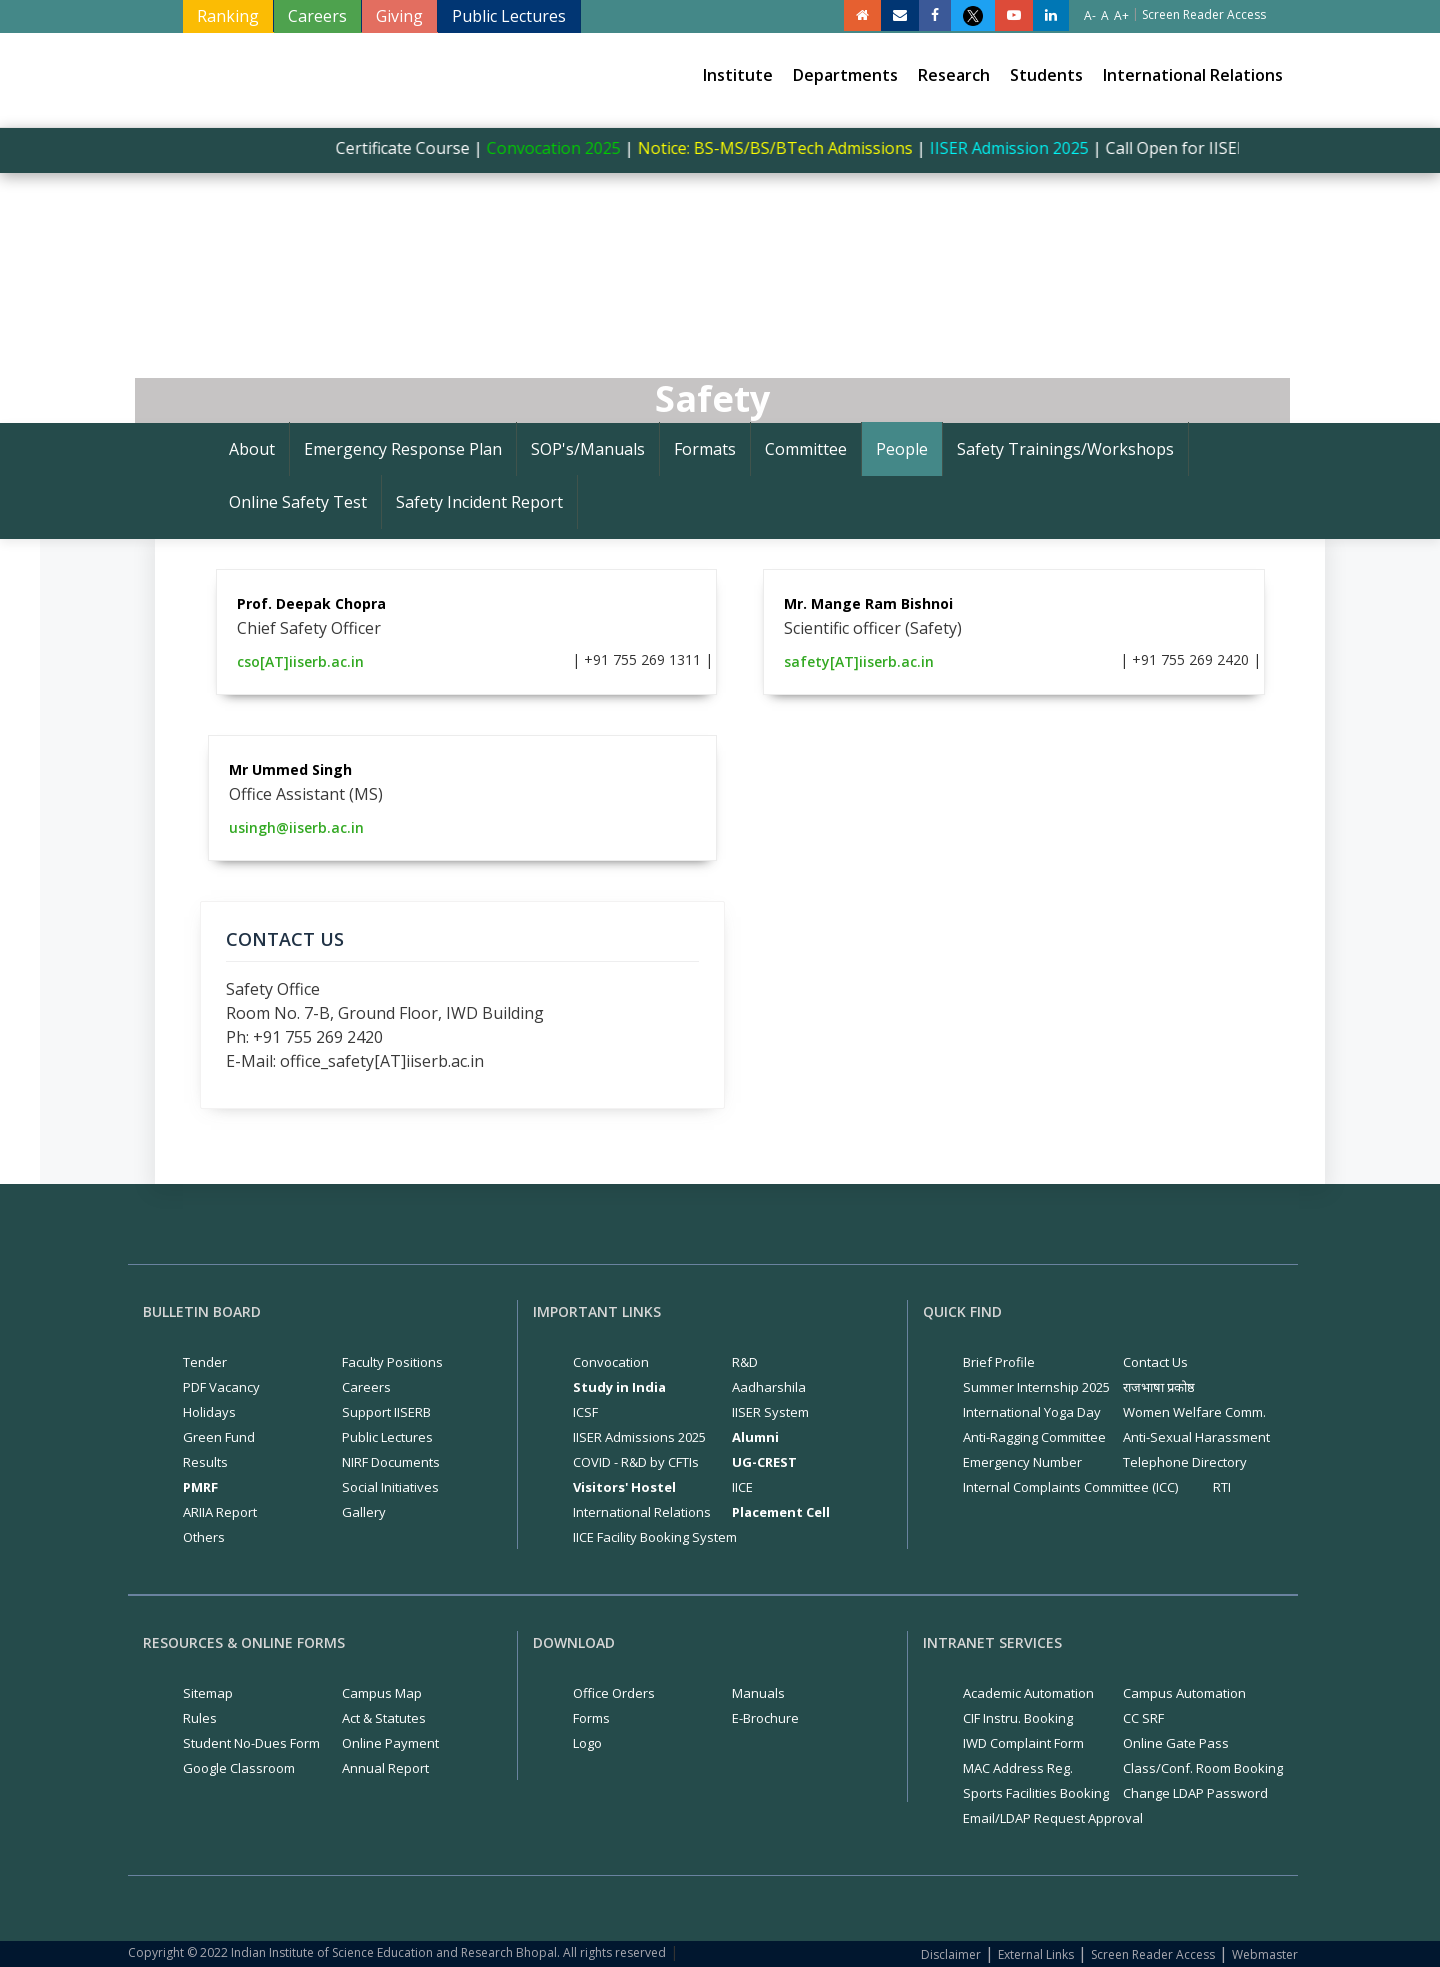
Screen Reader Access (1153, 1954)
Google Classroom (239, 1768)
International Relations (1193, 75)
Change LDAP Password (1195, 1793)
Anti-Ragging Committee (1034, 1437)
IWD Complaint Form (1023, 1743)
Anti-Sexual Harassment (1196, 1437)
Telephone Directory (1185, 1462)
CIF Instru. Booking (1018, 1718)
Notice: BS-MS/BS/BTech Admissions (786, 148)
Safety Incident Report (479, 502)
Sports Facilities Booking (1036, 1793)
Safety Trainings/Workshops (1065, 449)
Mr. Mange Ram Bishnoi (868, 603)
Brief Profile (999, 1362)
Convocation (611, 1362)
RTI (1222, 1487)
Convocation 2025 (565, 148)
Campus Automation (1184, 1693)
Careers (317, 16)
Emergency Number (1022, 1462)
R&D (745, 1362)
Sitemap (208, 1693)
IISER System (770, 1412)
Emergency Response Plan (403, 449)
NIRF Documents (391, 1462)
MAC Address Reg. (1018, 1768)
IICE (742, 1487)
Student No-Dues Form (251, 1743)
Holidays (209, 1412)
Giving (399, 16)
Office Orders (614, 1693)
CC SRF (1143, 1718)
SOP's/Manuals (588, 449)
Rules (200, 1718)
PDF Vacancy (221, 1387)
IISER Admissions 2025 (639, 1437)
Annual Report (385, 1768)
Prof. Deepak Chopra (311, 603)
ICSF (585, 1412)
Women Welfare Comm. (1194, 1412)
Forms (591, 1718)
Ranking (228, 16)
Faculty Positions (392, 1362)
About (252, 449)
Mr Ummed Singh (290, 769)
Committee (806, 449)
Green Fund (219, 1437)
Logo (587, 1743)
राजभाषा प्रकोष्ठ (1159, 1387)
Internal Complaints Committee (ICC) (1070, 1487)
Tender (205, 1362)
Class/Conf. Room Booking (1203, 1768)
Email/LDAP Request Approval (1053, 1818)
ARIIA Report (220, 1512)
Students (1046, 75)
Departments (845, 75)
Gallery (364, 1512)
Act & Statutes (384, 1718)
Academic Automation (1028, 1693)
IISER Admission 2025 (1020, 148)
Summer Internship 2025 (1036, 1387)
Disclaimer (951, 1954)
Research (954, 75)
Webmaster (1265, 1954)
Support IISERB (386, 1412)
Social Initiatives (390, 1487)
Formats (705, 449)
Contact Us (1155, 1362)
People (902, 449)
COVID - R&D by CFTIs (636, 1462)
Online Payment (390, 1743)
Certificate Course (412, 148)
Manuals (758, 1693)
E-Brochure (765, 1718)
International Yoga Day (1032, 1412)
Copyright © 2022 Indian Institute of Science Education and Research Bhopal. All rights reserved (397, 1952)
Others (204, 1537)
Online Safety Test (298, 502)
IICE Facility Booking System (655, 1537)
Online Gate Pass (1176, 1743)
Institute (738, 75)
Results (205, 1462)
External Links (1036, 1954)
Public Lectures (509, 16)
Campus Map (382, 1693)
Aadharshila (769, 1387)
